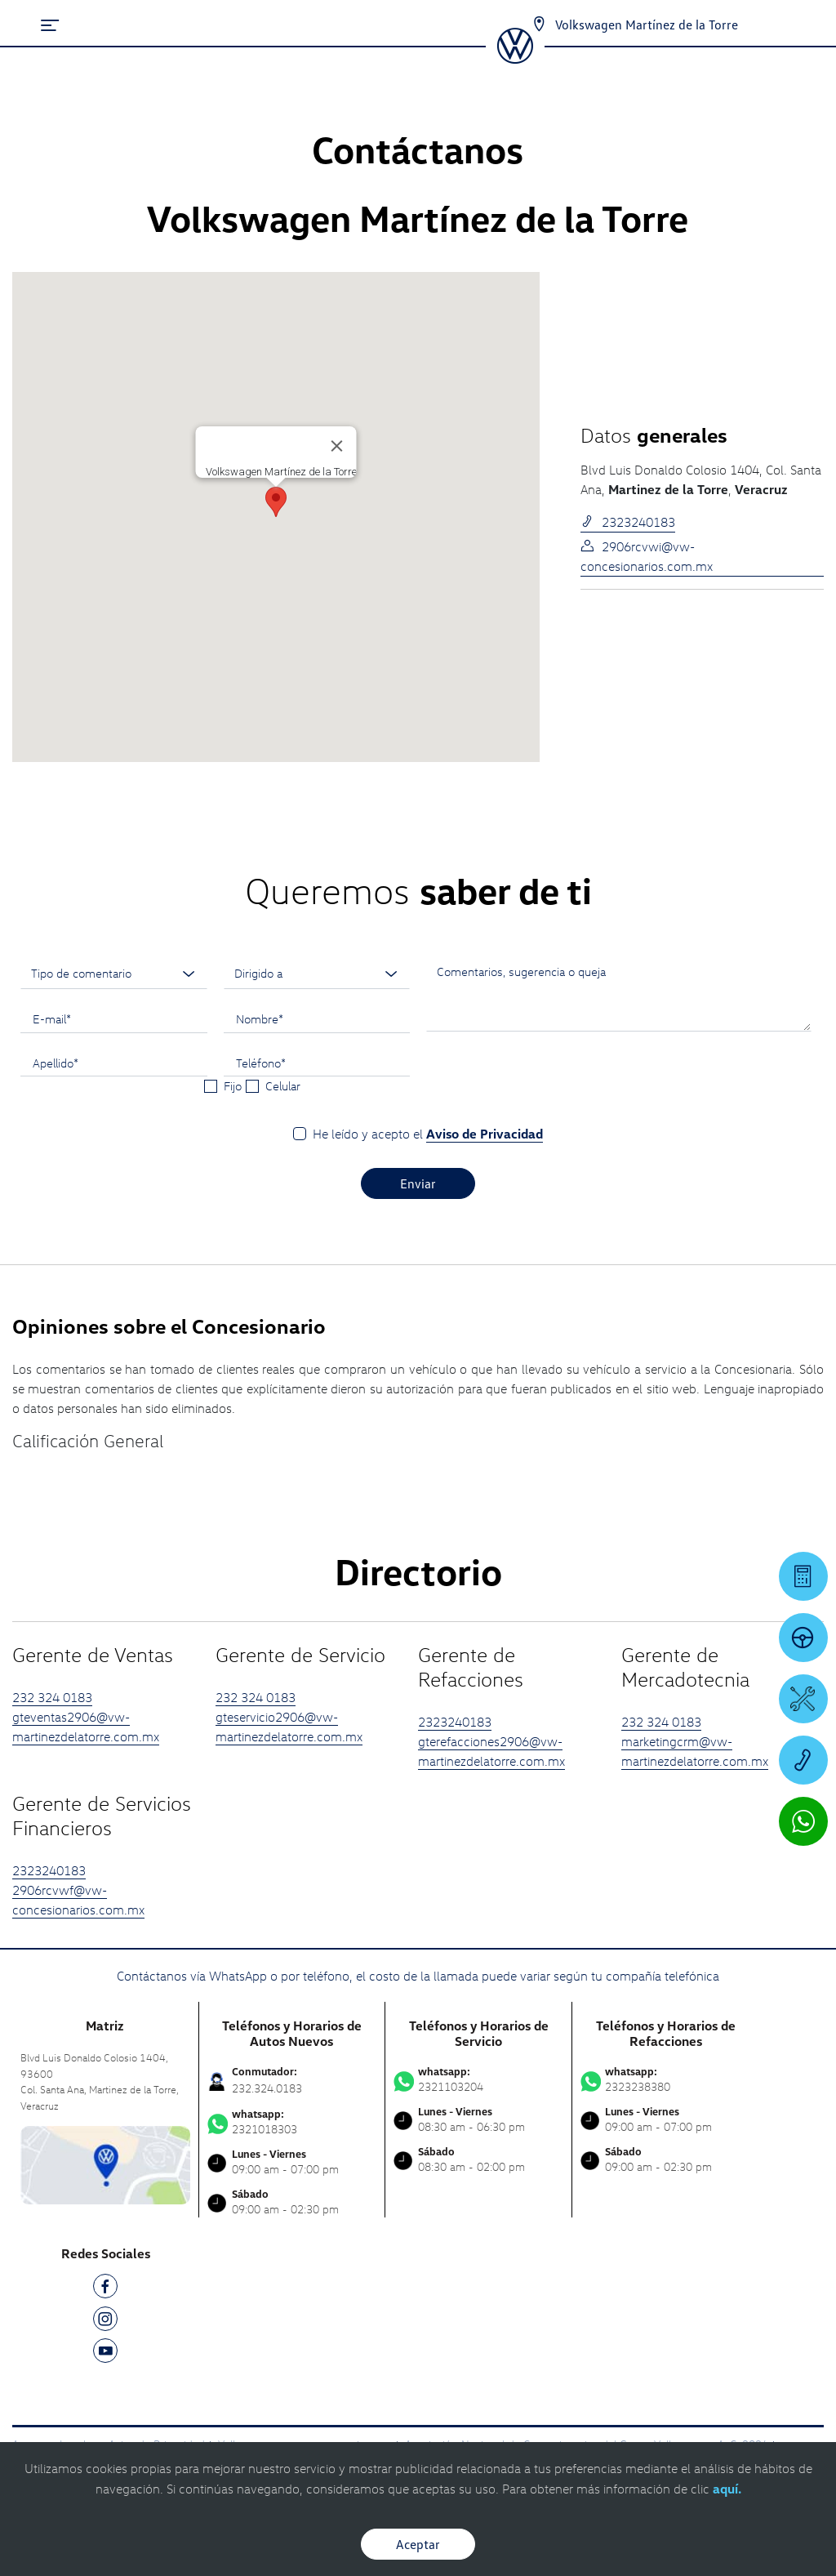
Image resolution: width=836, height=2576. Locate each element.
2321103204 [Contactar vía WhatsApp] (478, 2079)
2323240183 (627, 522)
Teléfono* (261, 1062)
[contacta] (105, 2164)
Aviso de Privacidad (484, 1133)
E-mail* (52, 1018)
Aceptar (418, 2544)
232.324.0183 (267, 2088)
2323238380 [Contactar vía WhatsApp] (665, 2079)
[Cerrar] (337, 446)
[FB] (105, 2289)
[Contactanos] (539, 24)
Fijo (233, 1085)
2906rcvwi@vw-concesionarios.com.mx (646, 556)
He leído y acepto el (428, 1134)
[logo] (515, 58)
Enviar (418, 1183)
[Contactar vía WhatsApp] (803, 1821)
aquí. (727, 2488)
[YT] (105, 2353)
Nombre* (259, 1018)
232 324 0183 (52, 1697)
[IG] (105, 2322)
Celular (282, 1085)
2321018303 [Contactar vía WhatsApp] (292, 2122)
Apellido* (55, 1062)
